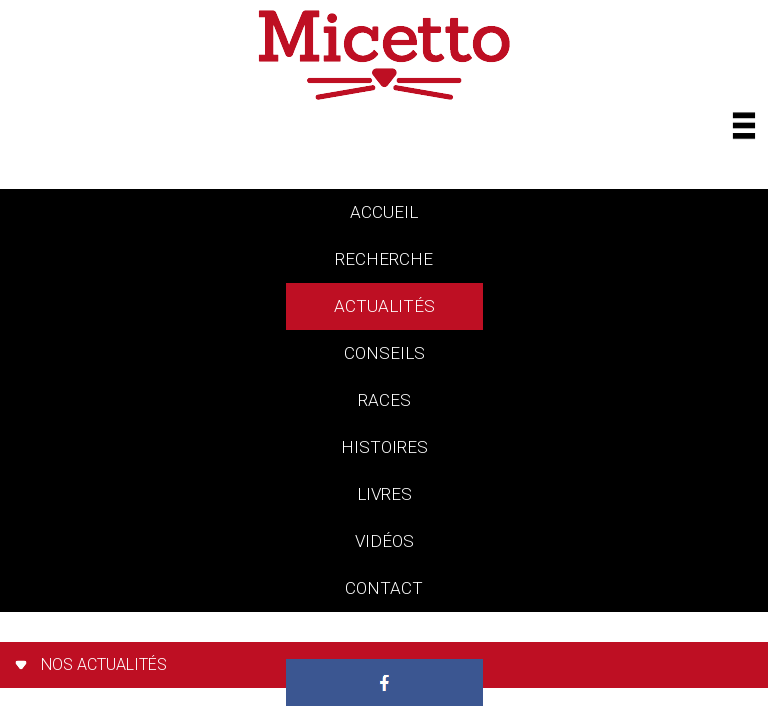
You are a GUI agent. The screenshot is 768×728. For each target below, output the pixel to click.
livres (384, 494)
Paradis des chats (384, 635)
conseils (384, 353)
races (384, 400)
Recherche (384, 259)
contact (384, 588)
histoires (384, 447)
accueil (384, 212)
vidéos (384, 541)
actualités (384, 306)
